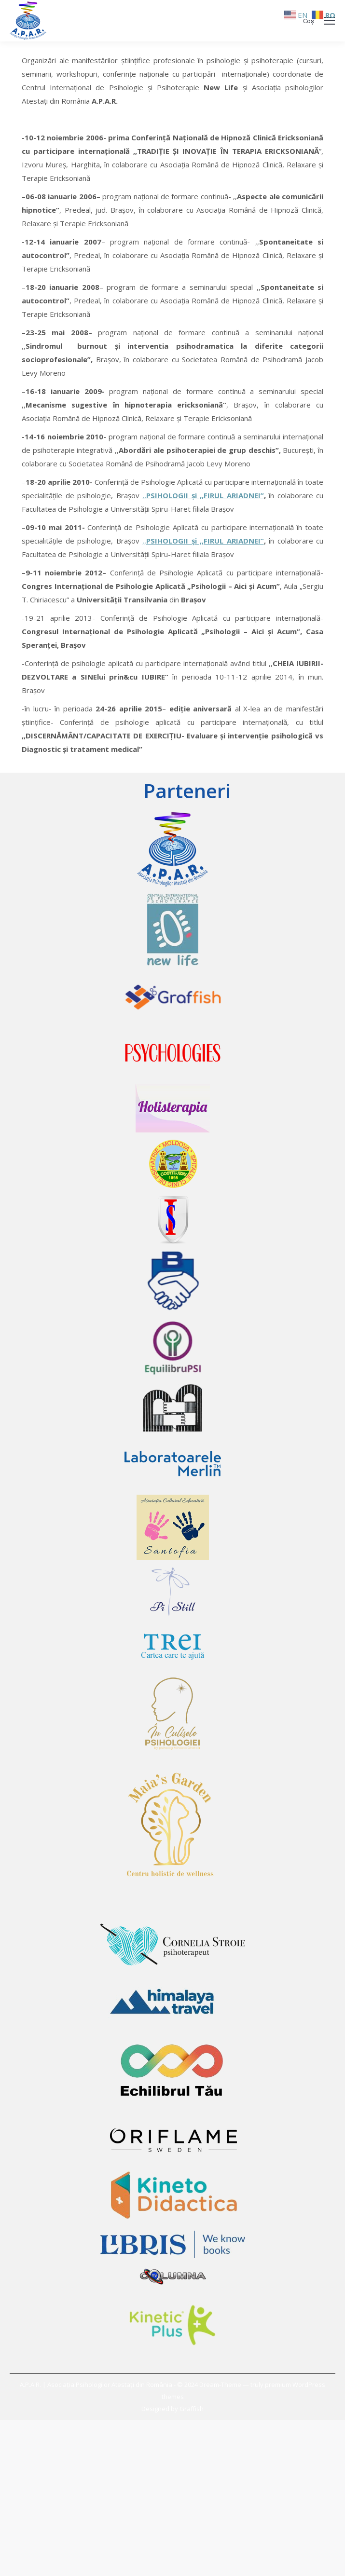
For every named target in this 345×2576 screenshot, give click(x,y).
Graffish (191, 2408)
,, (144, 495)
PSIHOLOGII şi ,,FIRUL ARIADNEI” (205, 495)
